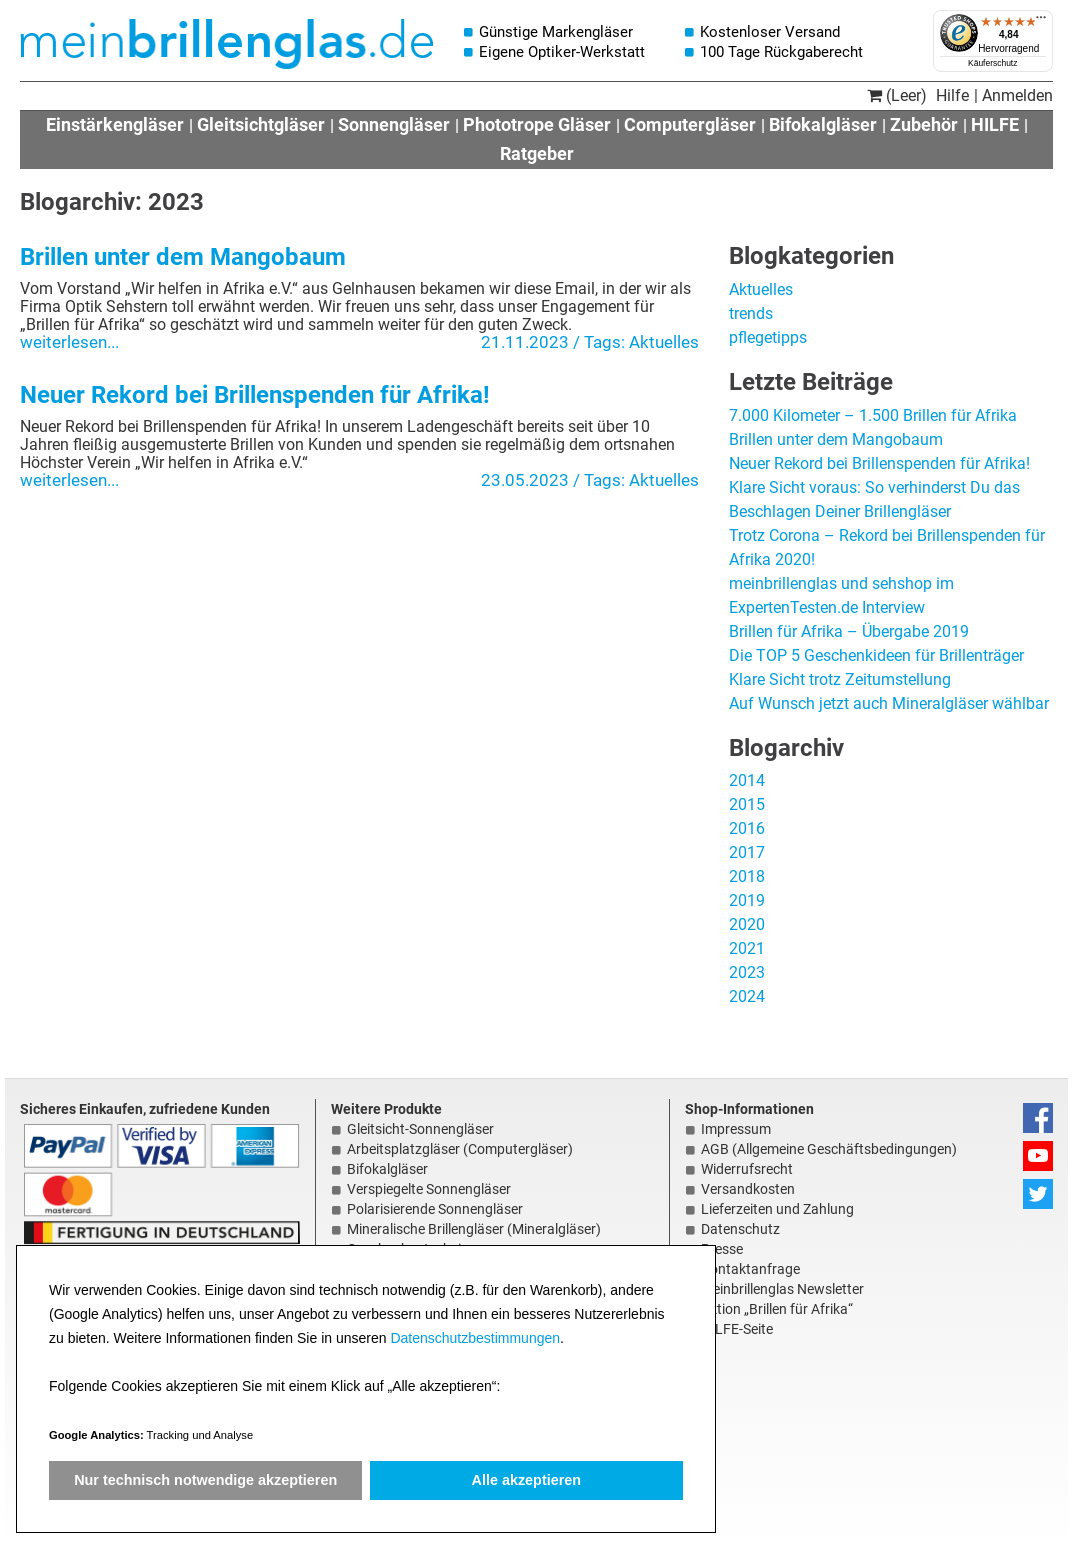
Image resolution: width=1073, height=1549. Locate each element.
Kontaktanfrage (750, 1269)
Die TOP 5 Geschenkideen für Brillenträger (876, 655)
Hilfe (952, 95)
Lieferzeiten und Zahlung (777, 1209)
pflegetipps (768, 337)
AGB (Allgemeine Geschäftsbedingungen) (829, 1149)
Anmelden (1017, 95)
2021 (747, 948)
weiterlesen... (69, 342)
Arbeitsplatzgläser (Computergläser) (460, 1149)
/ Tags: (601, 342)
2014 (747, 780)
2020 (747, 924)
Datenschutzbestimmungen (475, 1338)
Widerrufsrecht (747, 1169)
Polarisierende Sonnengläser (435, 1209)
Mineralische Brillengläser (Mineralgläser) (474, 1229)
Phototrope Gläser (537, 124)
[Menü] (1041, 22)
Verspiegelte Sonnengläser (429, 1189)
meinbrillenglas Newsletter (782, 1289)
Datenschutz (740, 1229)
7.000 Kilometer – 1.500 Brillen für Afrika (873, 415)
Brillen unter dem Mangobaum (183, 257)
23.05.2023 (525, 480)
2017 (747, 852)
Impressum (736, 1129)
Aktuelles (664, 342)
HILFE (995, 124)
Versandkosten (748, 1189)
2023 (747, 972)
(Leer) (897, 95)
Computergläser (690, 124)
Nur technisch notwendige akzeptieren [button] (205, 1480)
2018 (747, 876)
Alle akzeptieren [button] (527, 1480)
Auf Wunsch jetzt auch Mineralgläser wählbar (889, 703)
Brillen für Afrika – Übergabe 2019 (849, 631)
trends (751, 313)
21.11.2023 (525, 342)
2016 (747, 828)
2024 (747, 996)
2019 (747, 900)
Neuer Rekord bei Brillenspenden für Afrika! (255, 395)
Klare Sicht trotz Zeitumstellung (840, 679)
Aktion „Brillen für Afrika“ (777, 1309)
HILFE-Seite (737, 1329)
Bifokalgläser (823, 124)
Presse (722, 1249)
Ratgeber (537, 153)
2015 (747, 804)
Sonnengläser (394, 124)
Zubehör (924, 124)
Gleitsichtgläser (261, 124)
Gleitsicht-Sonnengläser (420, 1129)
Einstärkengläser (115, 124)
